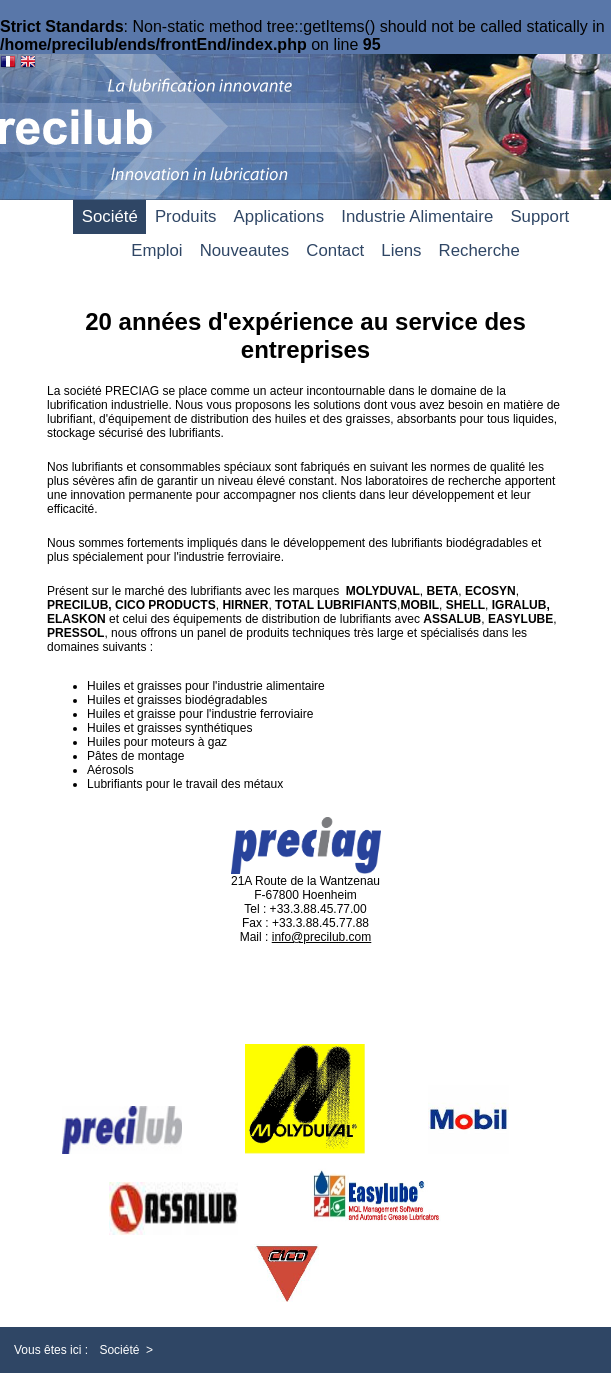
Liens (401, 250)
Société (110, 216)
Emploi (156, 250)
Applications (279, 216)
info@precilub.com (322, 937)
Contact (335, 250)
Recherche (479, 250)
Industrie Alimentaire (417, 216)
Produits (186, 216)
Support (539, 216)
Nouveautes (245, 250)
